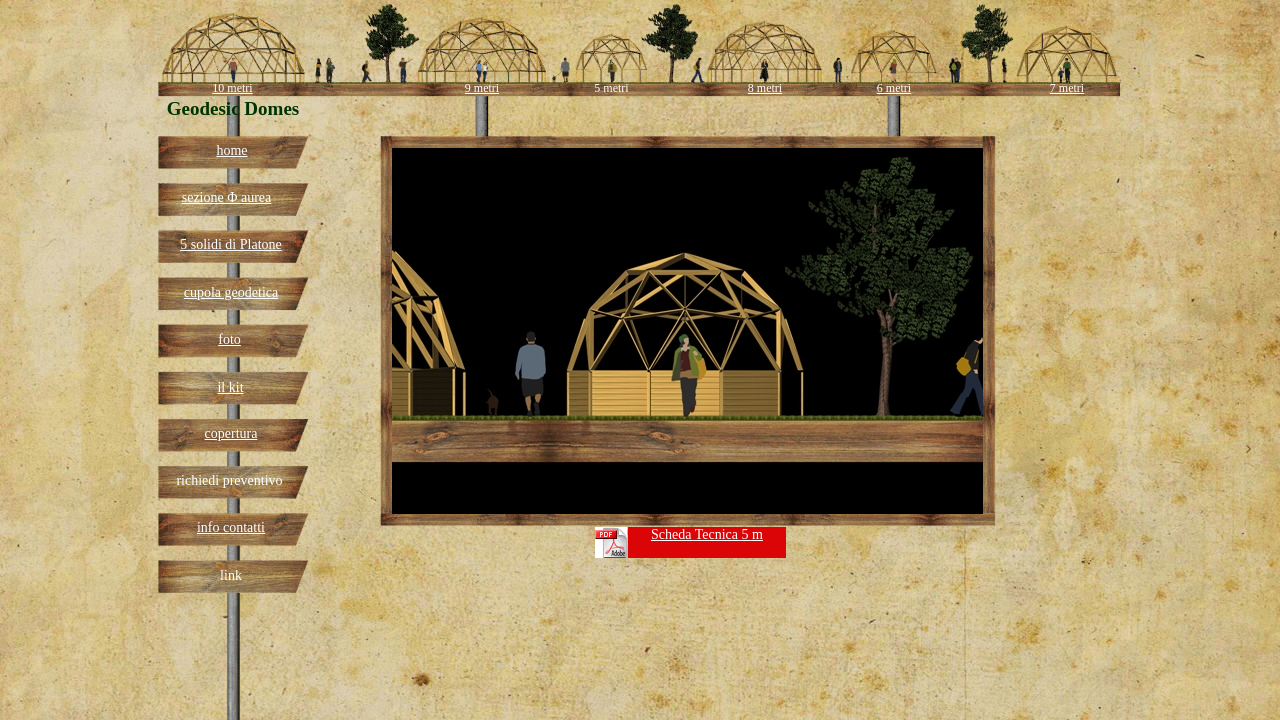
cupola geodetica (231, 292)
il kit (230, 387)
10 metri (232, 88)
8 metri (765, 88)
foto (229, 339)
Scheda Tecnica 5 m (707, 534)
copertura (231, 433)
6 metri (894, 88)
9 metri (482, 88)
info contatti (231, 527)
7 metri (1067, 88)
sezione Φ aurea (227, 197)
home (231, 150)
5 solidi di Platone (231, 244)
